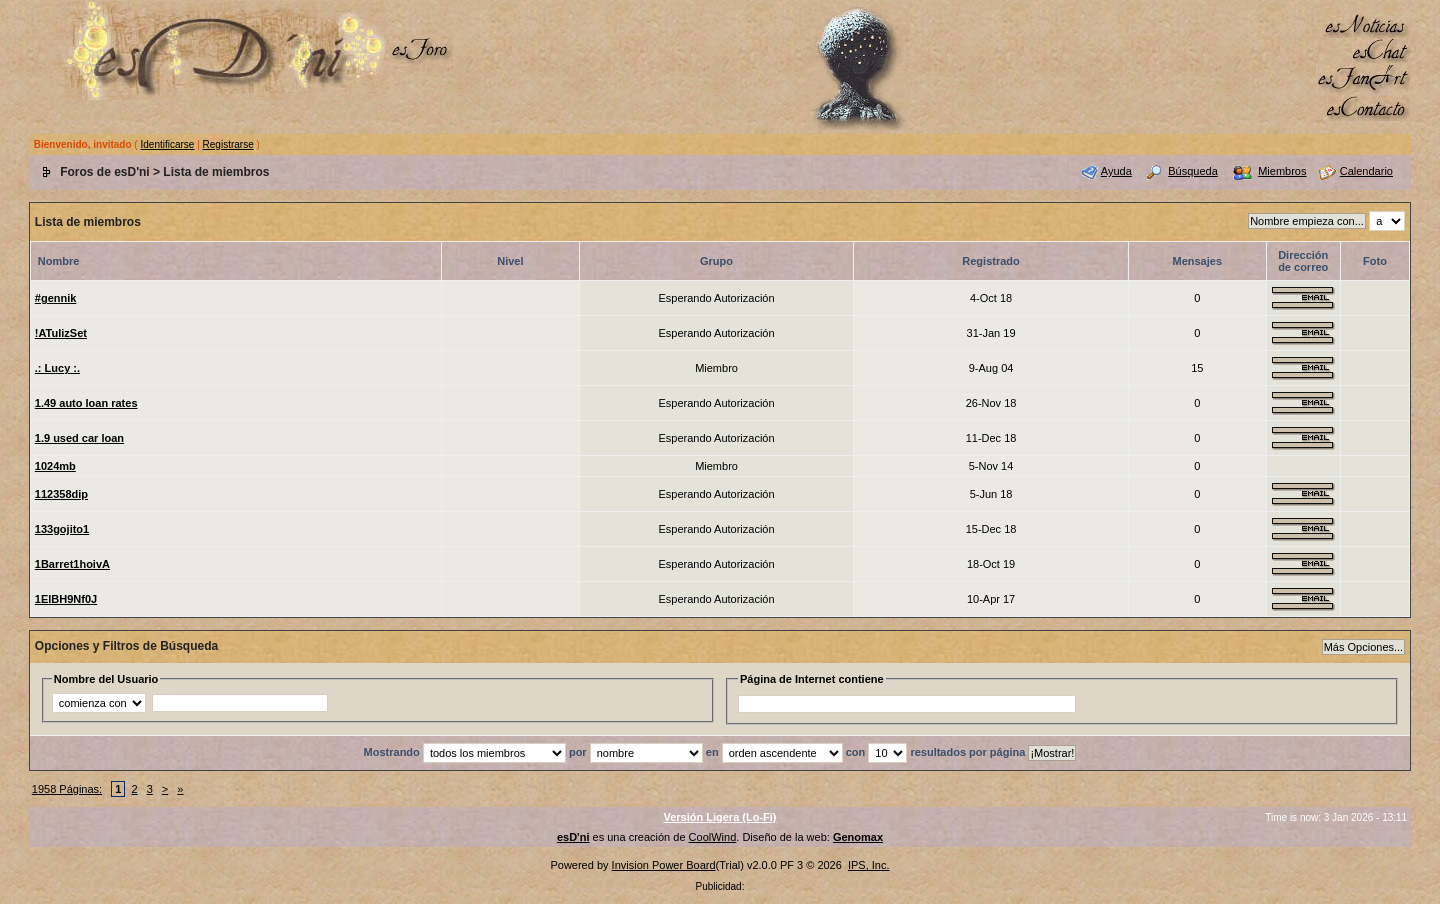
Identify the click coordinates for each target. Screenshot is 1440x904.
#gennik (56, 298)
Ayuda (1116, 171)
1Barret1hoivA (72, 564)
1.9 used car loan (79, 438)
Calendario (1366, 171)
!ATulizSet (61, 333)
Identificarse (167, 144)
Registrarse (228, 144)
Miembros (1282, 171)
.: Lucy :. (57, 368)
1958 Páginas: (67, 789)
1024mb (55, 466)
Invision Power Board (664, 865)
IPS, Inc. (869, 865)
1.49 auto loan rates (86, 403)
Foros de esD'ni (105, 172)
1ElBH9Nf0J (66, 599)
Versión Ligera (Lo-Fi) (719, 817)
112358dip (61, 494)
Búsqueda (1193, 171)
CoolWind (713, 837)
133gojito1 (62, 529)
